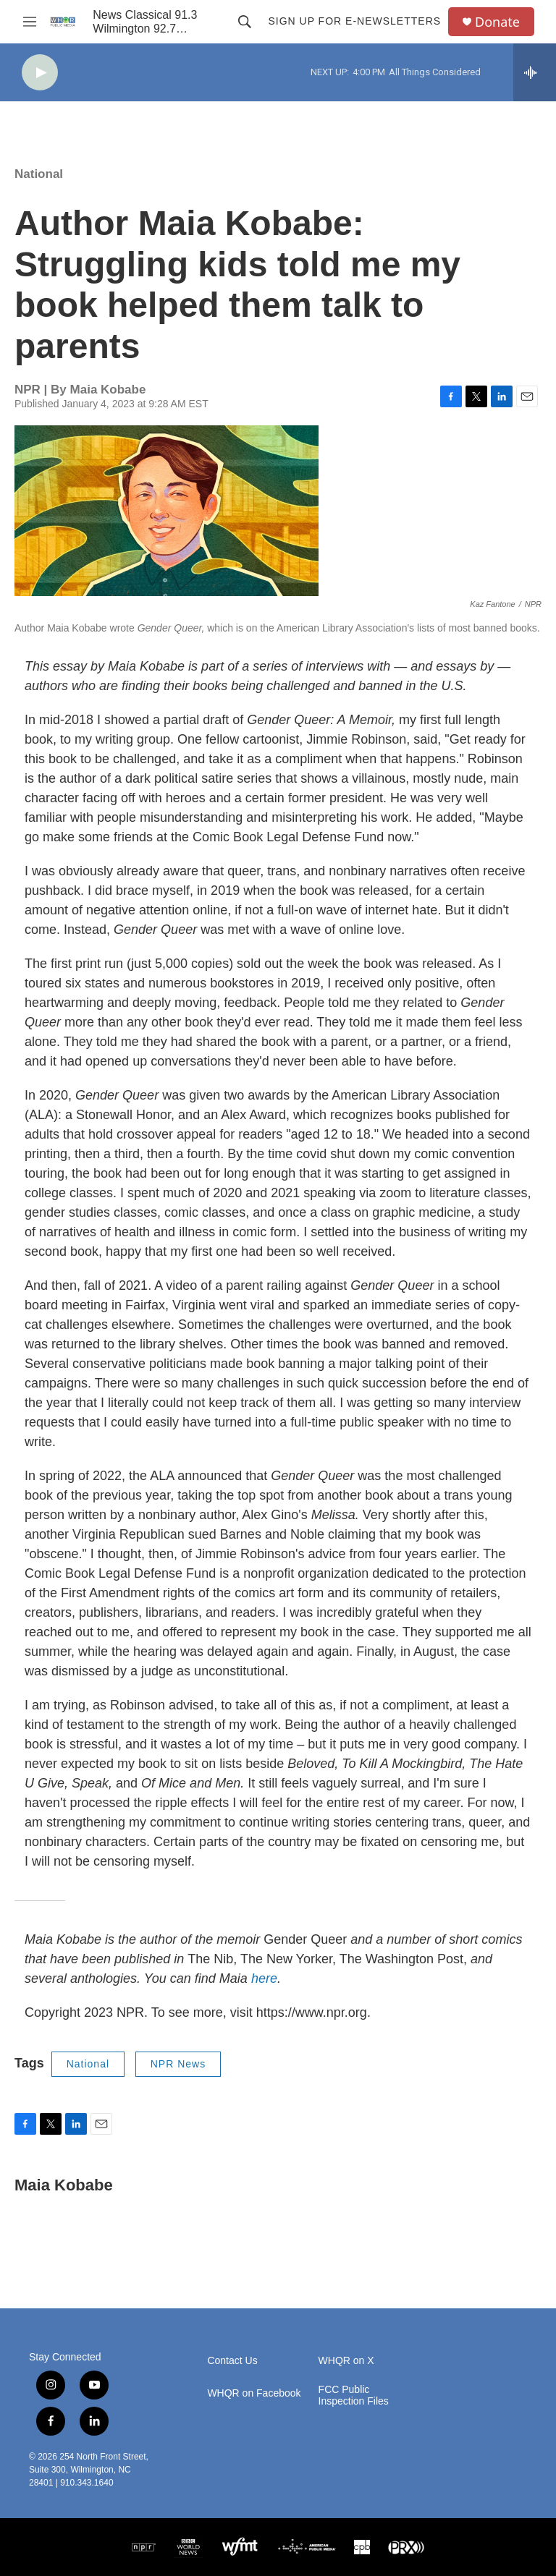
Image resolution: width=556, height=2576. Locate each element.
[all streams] (534, 72)
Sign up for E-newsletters (354, 21)
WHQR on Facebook (253, 2393)
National (38, 174)
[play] (39, 72)
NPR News (178, 2064)
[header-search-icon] (244, 21)
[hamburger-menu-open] (30, 21)
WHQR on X (346, 2360)
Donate (497, 22)
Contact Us (232, 2360)
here (264, 1978)
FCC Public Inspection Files (354, 2395)
